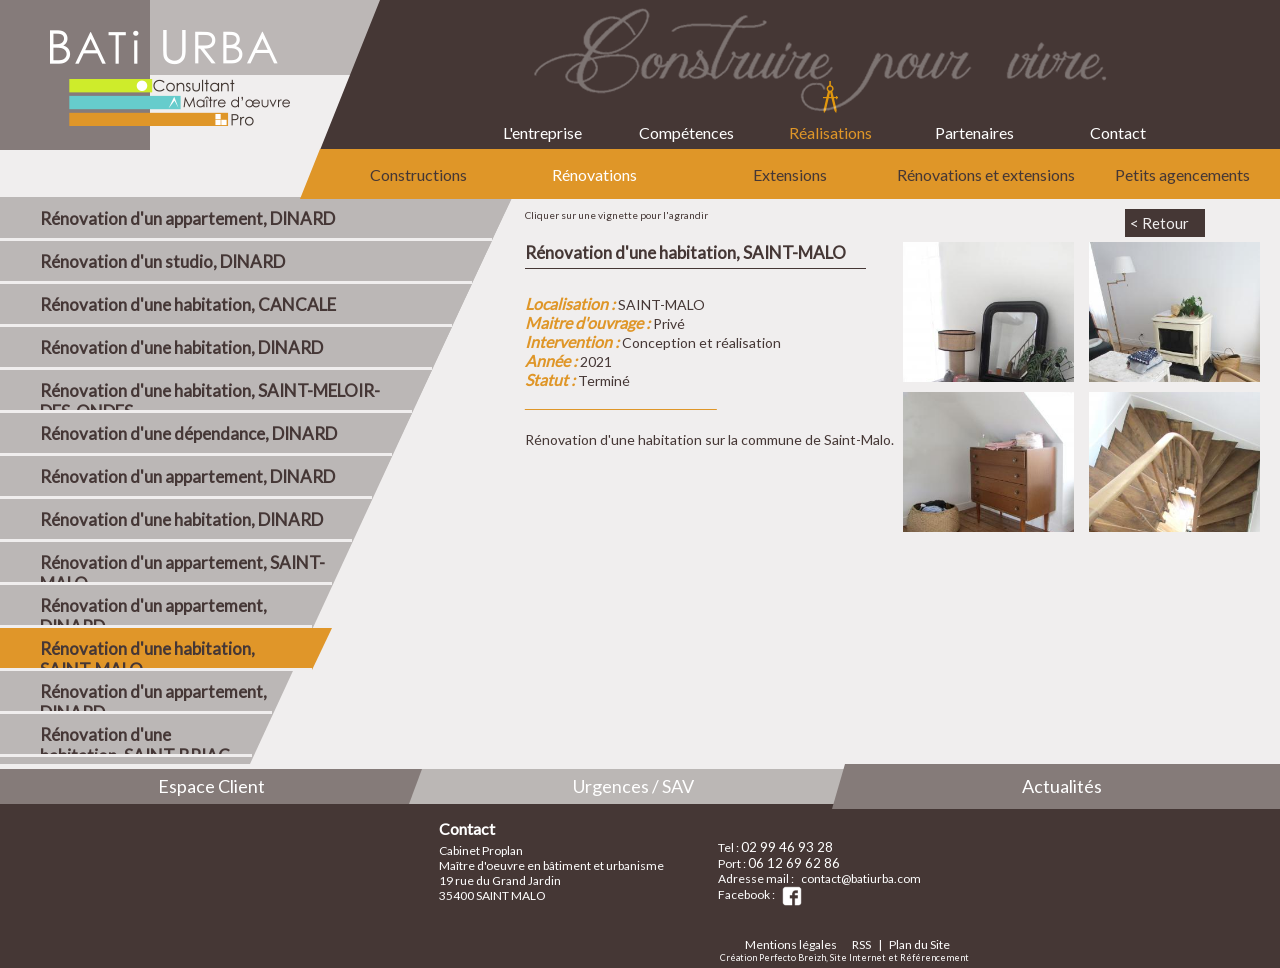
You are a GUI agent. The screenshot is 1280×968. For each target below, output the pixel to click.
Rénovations (594, 174)
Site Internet (858, 957)
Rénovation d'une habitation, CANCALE (188, 304)
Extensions (790, 174)
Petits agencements (1182, 174)
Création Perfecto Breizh (773, 957)
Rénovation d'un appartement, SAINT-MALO (182, 568)
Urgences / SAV (633, 786)
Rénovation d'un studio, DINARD (162, 261)
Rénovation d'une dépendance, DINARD (188, 433)
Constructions (418, 174)
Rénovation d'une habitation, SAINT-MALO (147, 654)
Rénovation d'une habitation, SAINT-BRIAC (135, 740)
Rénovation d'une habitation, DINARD (181, 347)
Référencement (934, 957)
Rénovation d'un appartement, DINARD (187, 218)
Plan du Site (919, 944)
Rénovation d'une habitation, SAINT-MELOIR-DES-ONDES (210, 396)
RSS (861, 944)
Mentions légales (791, 944)
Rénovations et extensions (986, 174)
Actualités (1062, 786)
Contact (1118, 116)
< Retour (1159, 223)
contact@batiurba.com (861, 878)
